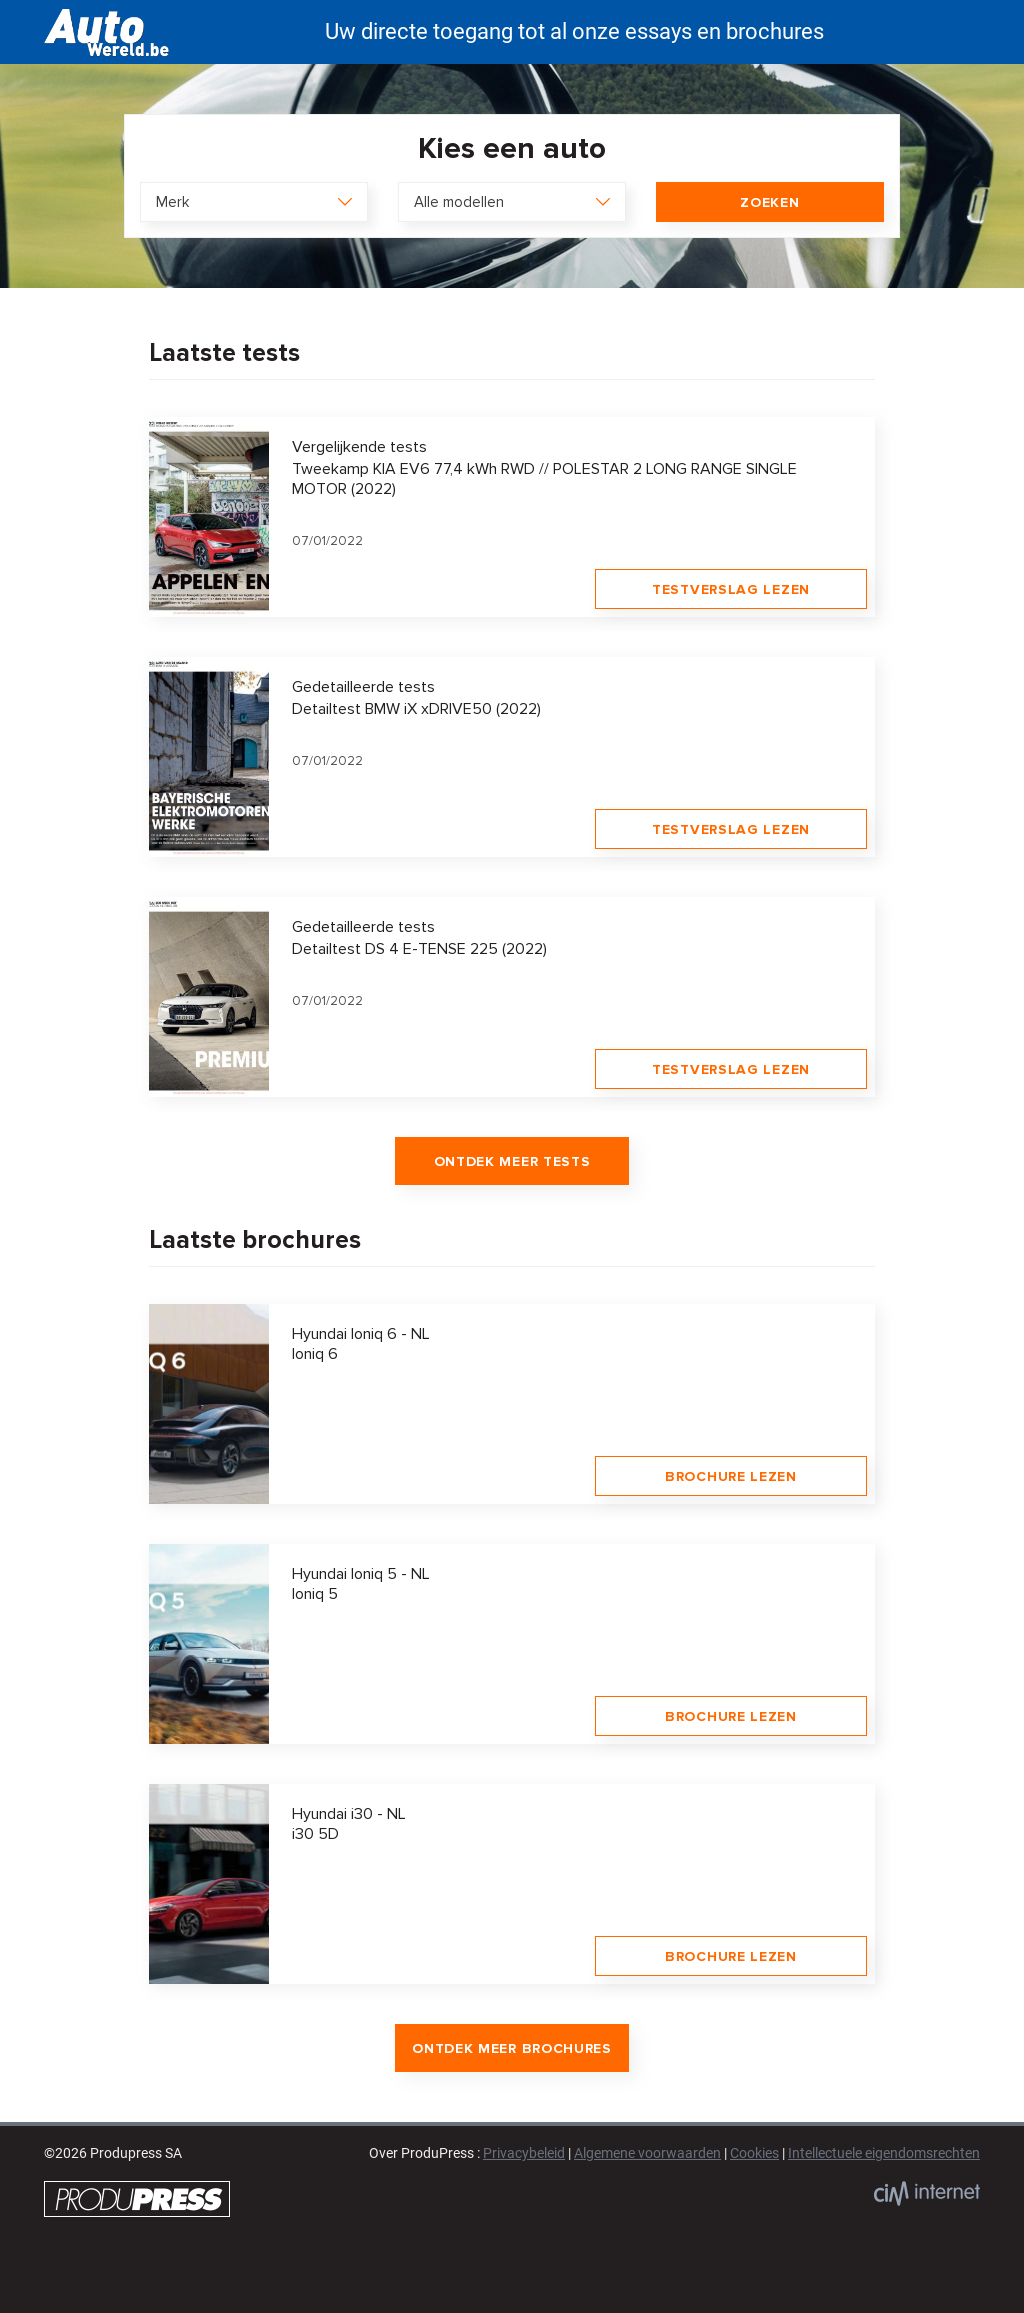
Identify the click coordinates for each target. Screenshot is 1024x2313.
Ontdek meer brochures (512, 2048)
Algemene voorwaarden (647, 2153)
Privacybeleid (524, 2153)
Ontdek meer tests (512, 1161)
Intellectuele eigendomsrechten (884, 2153)
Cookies (754, 2153)
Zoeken (769, 202)
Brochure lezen (731, 1476)
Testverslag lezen (731, 589)
